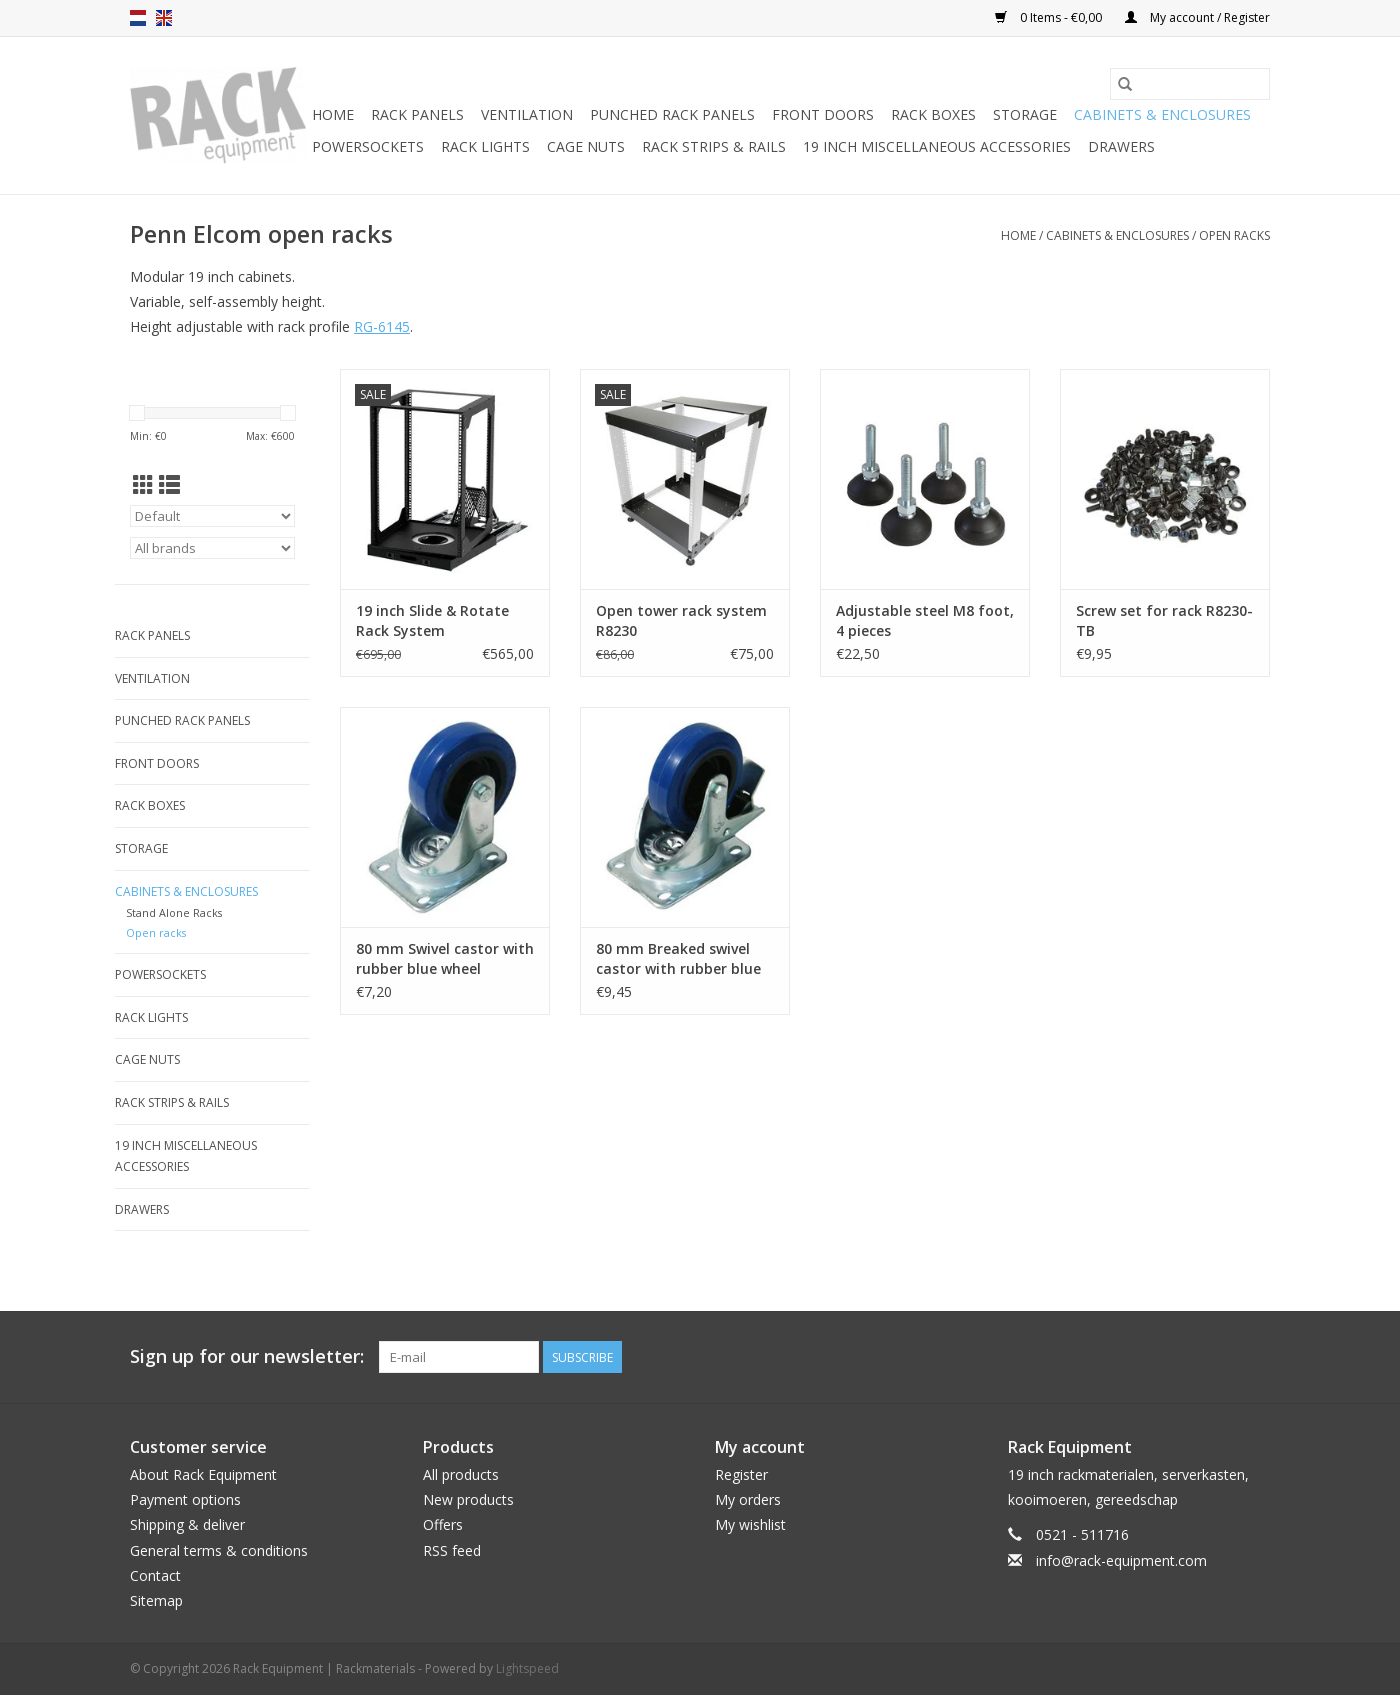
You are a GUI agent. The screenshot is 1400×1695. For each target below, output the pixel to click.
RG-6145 (382, 326)
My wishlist (750, 1524)
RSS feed (452, 1550)
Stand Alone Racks (174, 912)
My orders (748, 1499)
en (164, 18)
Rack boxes (933, 114)
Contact (155, 1575)
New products (468, 1499)
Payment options (185, 1499)
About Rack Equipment (203, 1474)
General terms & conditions (219, 1550)
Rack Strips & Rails (714, 146)
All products (461, 1474)
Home (333, 114)
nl (138, 18)
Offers (443, 1524)
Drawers (1121, 146)
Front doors (823, 114)
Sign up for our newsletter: (247, 1356)
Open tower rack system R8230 (681, 620)
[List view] (169, 485)
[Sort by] (212, 516)
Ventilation (527, 114)
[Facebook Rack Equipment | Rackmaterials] (1254, 1357)
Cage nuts (586, 146)
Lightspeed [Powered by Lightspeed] (527, 1668)
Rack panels (417, 114)
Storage (1025, 114)
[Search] (1190, 84)
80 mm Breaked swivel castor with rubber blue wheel (678, 959)
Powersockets (368, 146)
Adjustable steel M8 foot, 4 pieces (925, 620)
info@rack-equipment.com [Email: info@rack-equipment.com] (1121, 1560)
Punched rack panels (672, 114)
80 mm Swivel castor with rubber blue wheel (445, 958)
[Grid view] (143, 485)
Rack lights (485, 146)
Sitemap (156, 1600)
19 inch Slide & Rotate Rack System (432, 620)
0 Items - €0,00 (1050, 17)
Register (741, 1474)
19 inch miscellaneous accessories (937, 146)
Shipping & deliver (187, 1524)
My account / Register (1197, 17)
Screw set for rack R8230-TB (1164, 620)
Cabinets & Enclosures (1162, 114)
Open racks (1234, 235)
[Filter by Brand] (212, 548)
